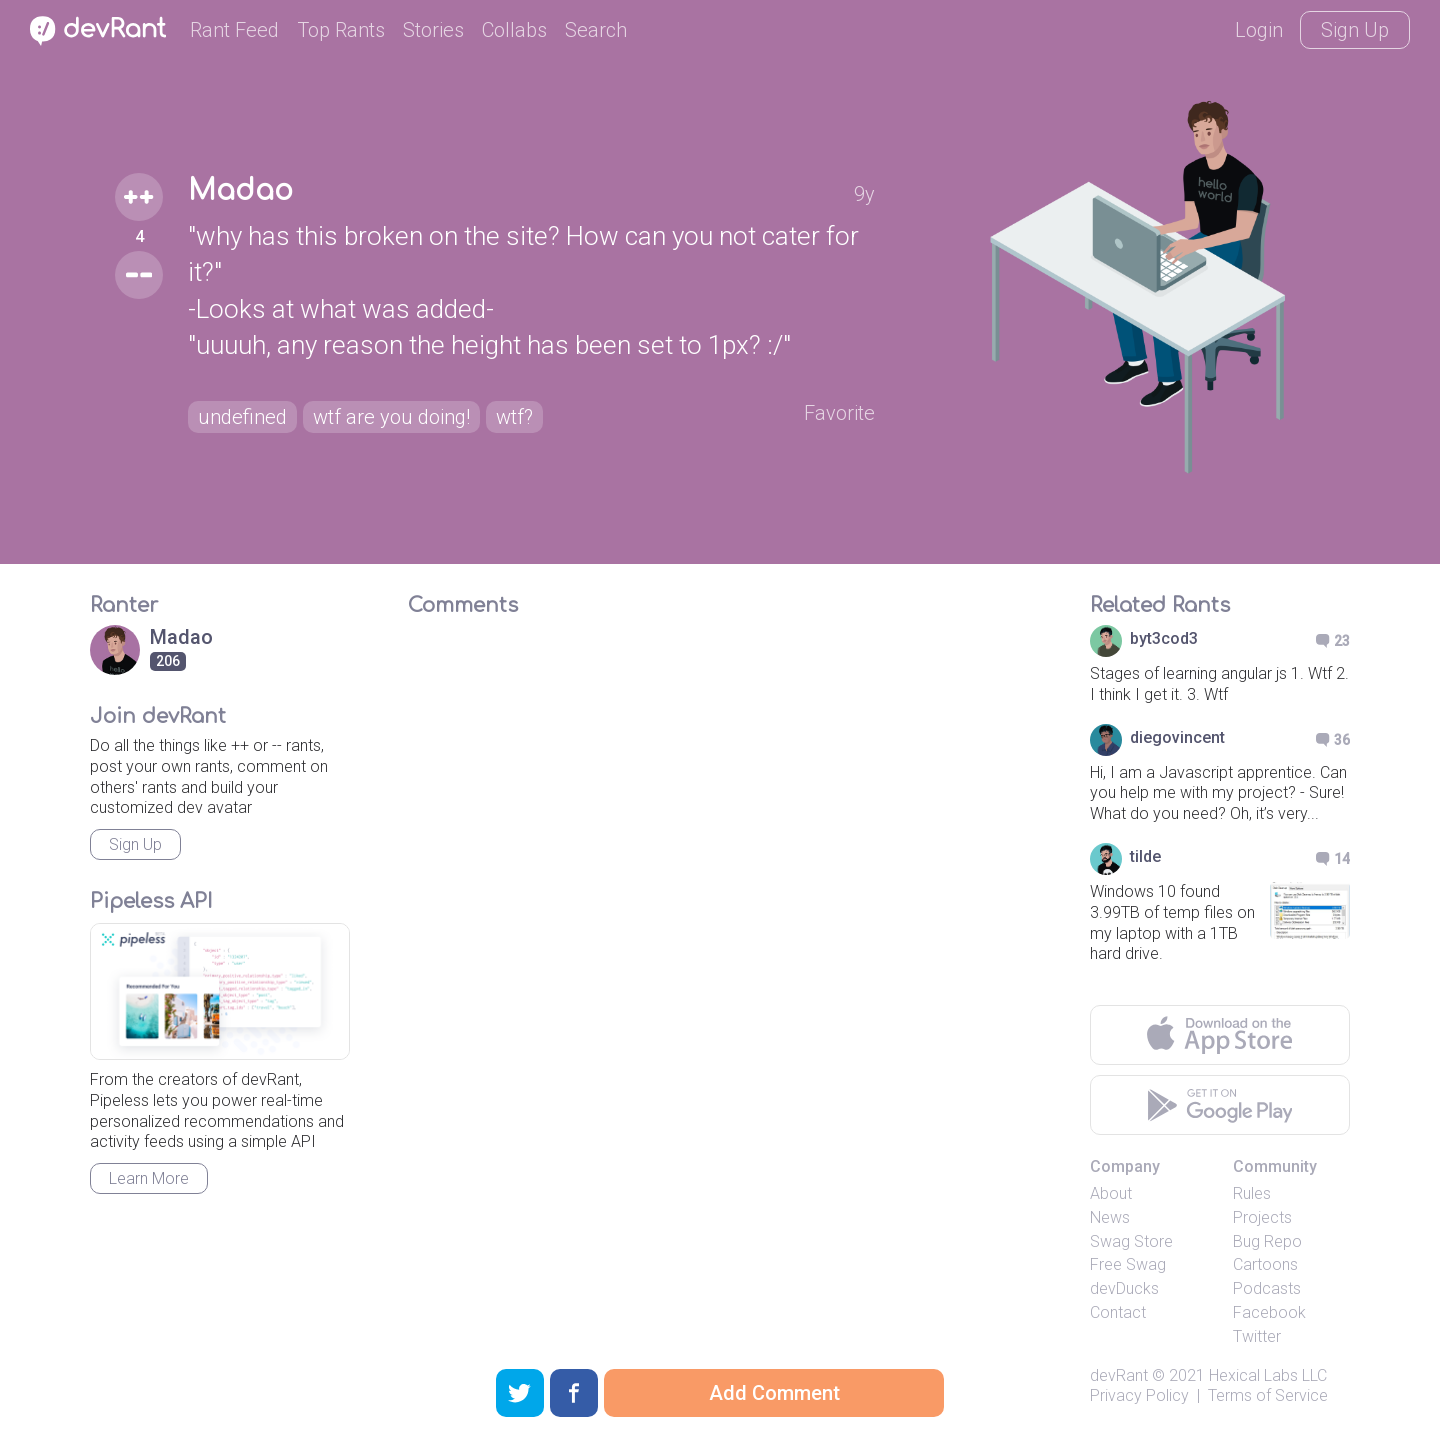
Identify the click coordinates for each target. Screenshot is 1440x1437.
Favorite (839, 413)
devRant (1119, 1375)
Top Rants (341, 30)
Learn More (149, 1178)
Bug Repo (1267, 1241)
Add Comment (774, 1393)
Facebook (1269, 1312)
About (1111, 1193)
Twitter (1257, 1336)
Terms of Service (1268, 1395)
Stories (433, 30)
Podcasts (1267, 1288)
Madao (240, 191)
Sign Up (1355, 30)
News (1110, 1217)
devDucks (1124, 1288)
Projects (1262, 1217)
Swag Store (1131, 1241)
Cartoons (1265, 1264)
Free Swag (1128, 1264)
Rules (1252, 1193)
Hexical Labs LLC (1268, 1375)
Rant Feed (234, 30)
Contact (1118, 1312)
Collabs (514, 30)
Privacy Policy (1139, 1395)
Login (1259, 30)
